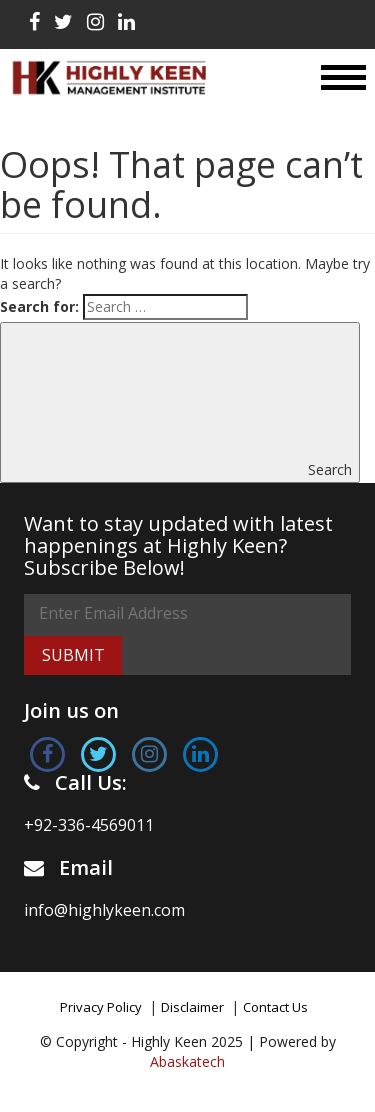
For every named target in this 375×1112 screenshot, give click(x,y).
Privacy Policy (101, 1007)
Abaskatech (187, 1061)
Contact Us (275, 1007)
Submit (73, 655)
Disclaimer (192, 1007)
